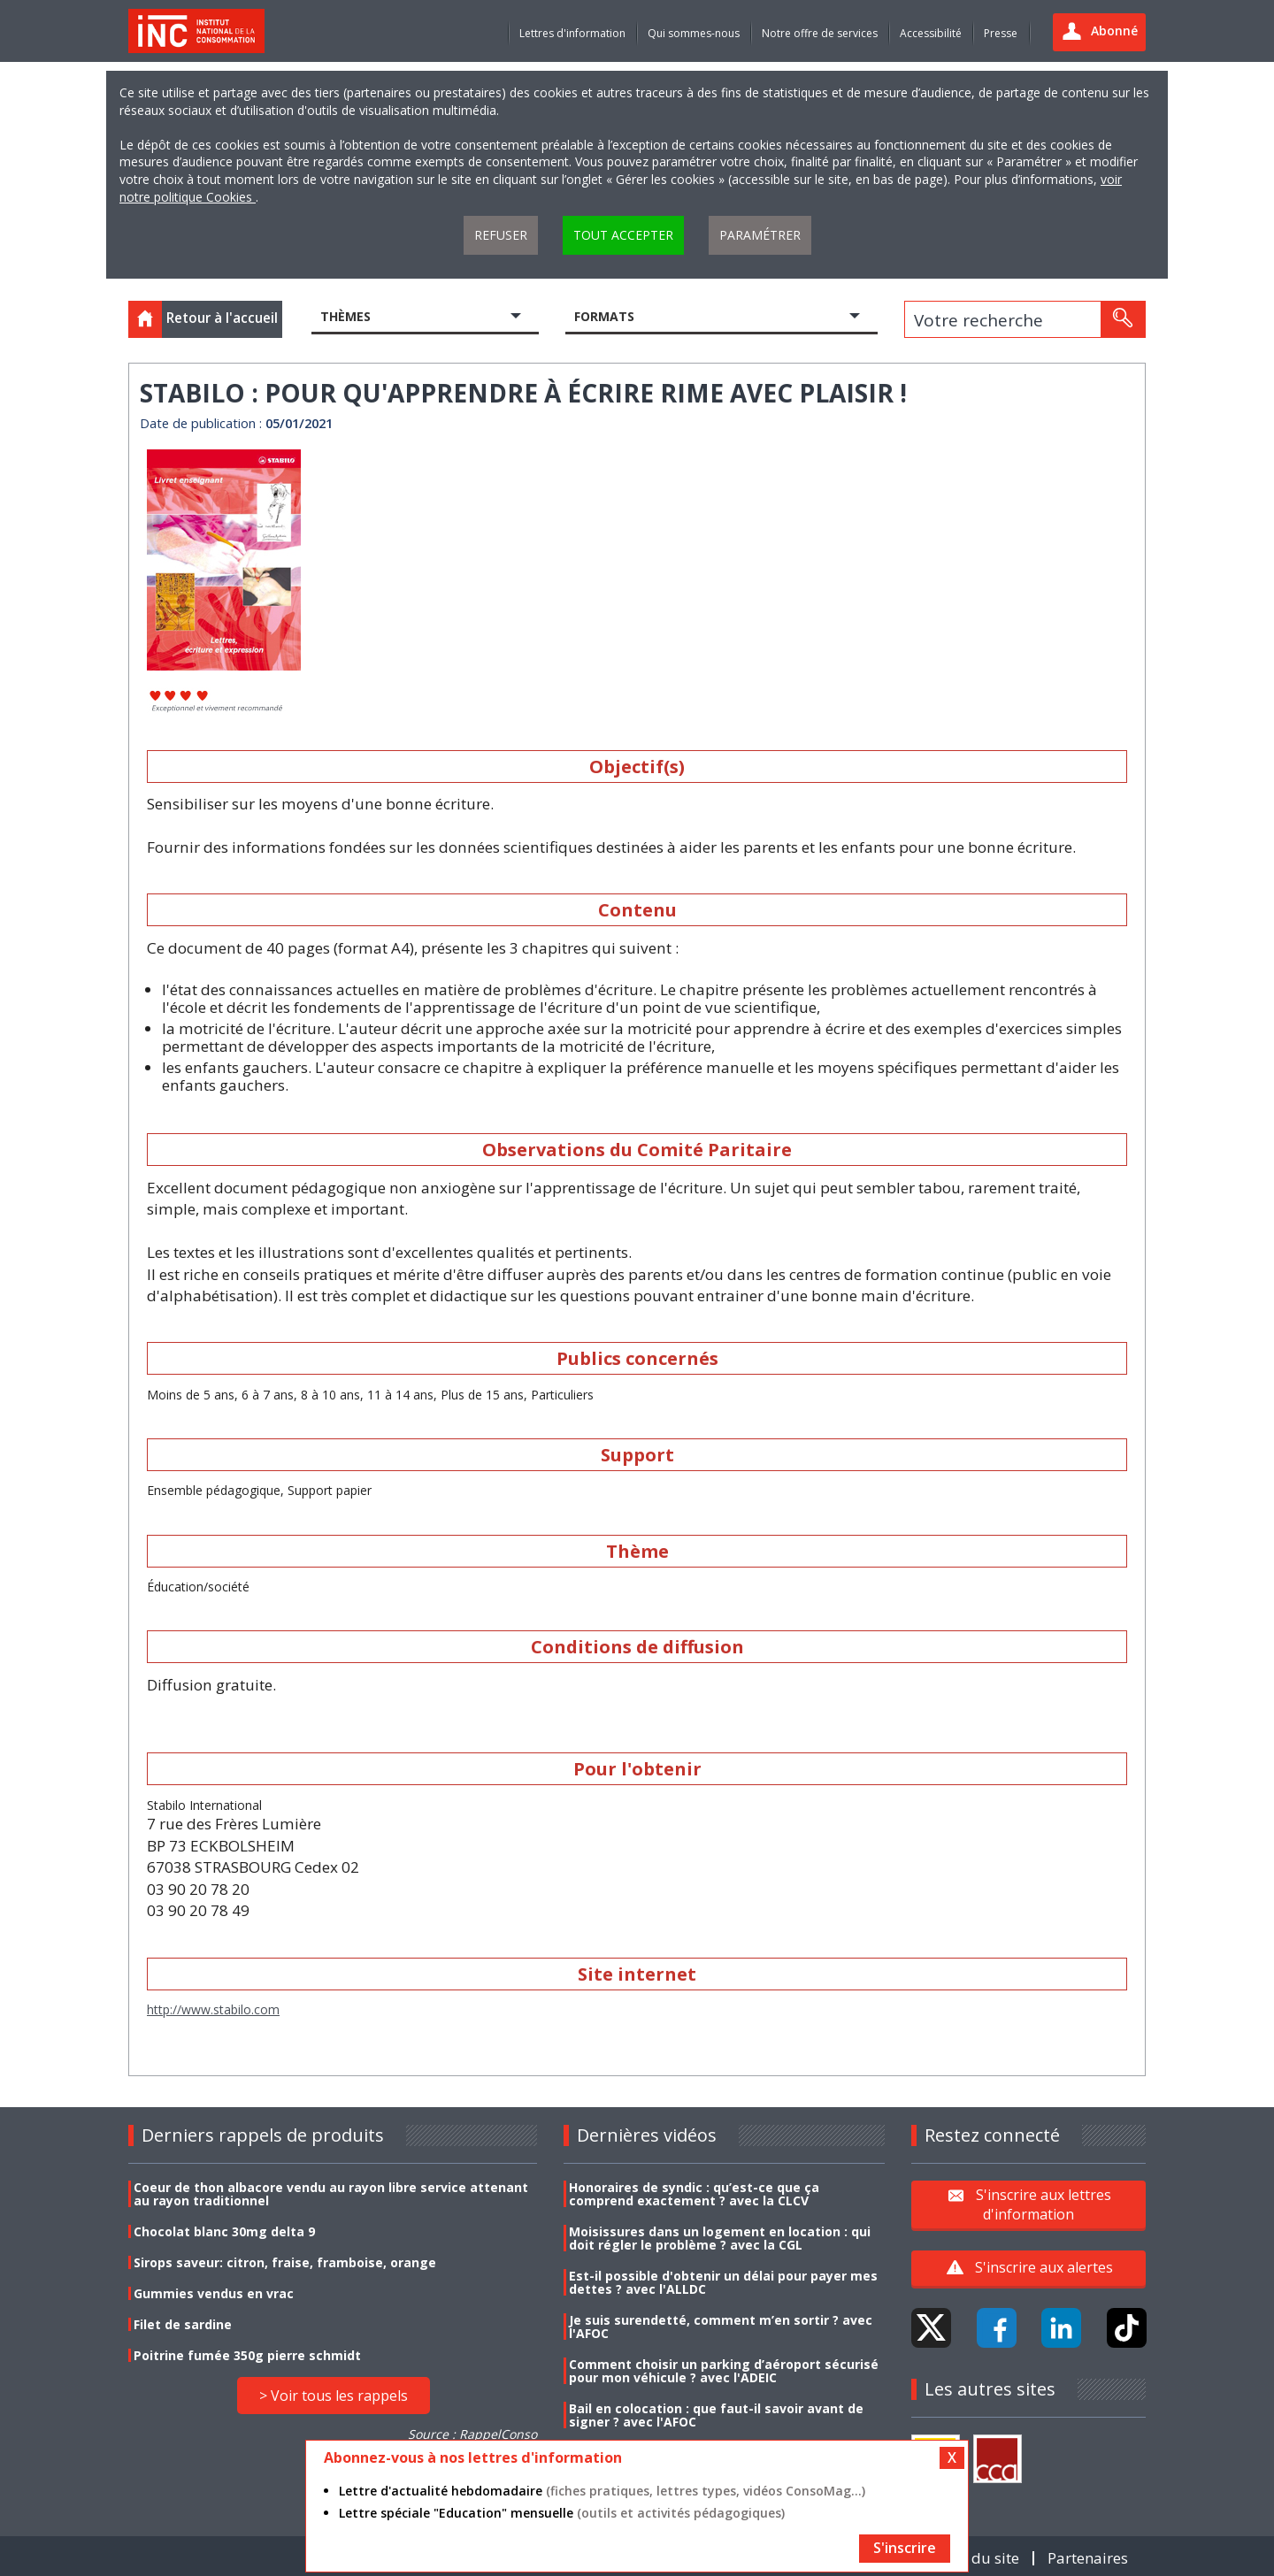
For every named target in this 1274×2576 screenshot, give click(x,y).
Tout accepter (623, 234)
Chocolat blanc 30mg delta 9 (224, 2231)
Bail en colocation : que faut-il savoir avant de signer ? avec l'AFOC (716, 2415)
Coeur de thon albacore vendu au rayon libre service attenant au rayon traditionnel (331, 2194)
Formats (604, 316)
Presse (1000, 33)
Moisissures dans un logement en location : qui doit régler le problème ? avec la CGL (720, 2238)
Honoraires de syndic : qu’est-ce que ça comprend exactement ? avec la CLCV (694, 2194)
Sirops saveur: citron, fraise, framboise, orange (285, 2262)
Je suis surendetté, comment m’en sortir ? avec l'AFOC (720, 2327)
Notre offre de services (820, 33)
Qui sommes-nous (694, 33)
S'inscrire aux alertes (1044, 2267)
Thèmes (345, 316)
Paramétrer (760, 234)
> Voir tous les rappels (333, 2395)
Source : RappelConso (472, 2434)
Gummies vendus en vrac (214, 2293)
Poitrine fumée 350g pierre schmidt (247, 2355)
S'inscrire (904, 2547)
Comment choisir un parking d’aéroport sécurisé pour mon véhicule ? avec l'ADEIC (724, 2371)
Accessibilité (931, 33)
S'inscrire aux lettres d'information (1043, 2204)
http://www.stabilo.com (213, 2009)
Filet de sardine (183, 2324)
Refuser (500, 234)
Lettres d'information (572, 33)
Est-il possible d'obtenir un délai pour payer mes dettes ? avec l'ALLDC (723, 2282)
